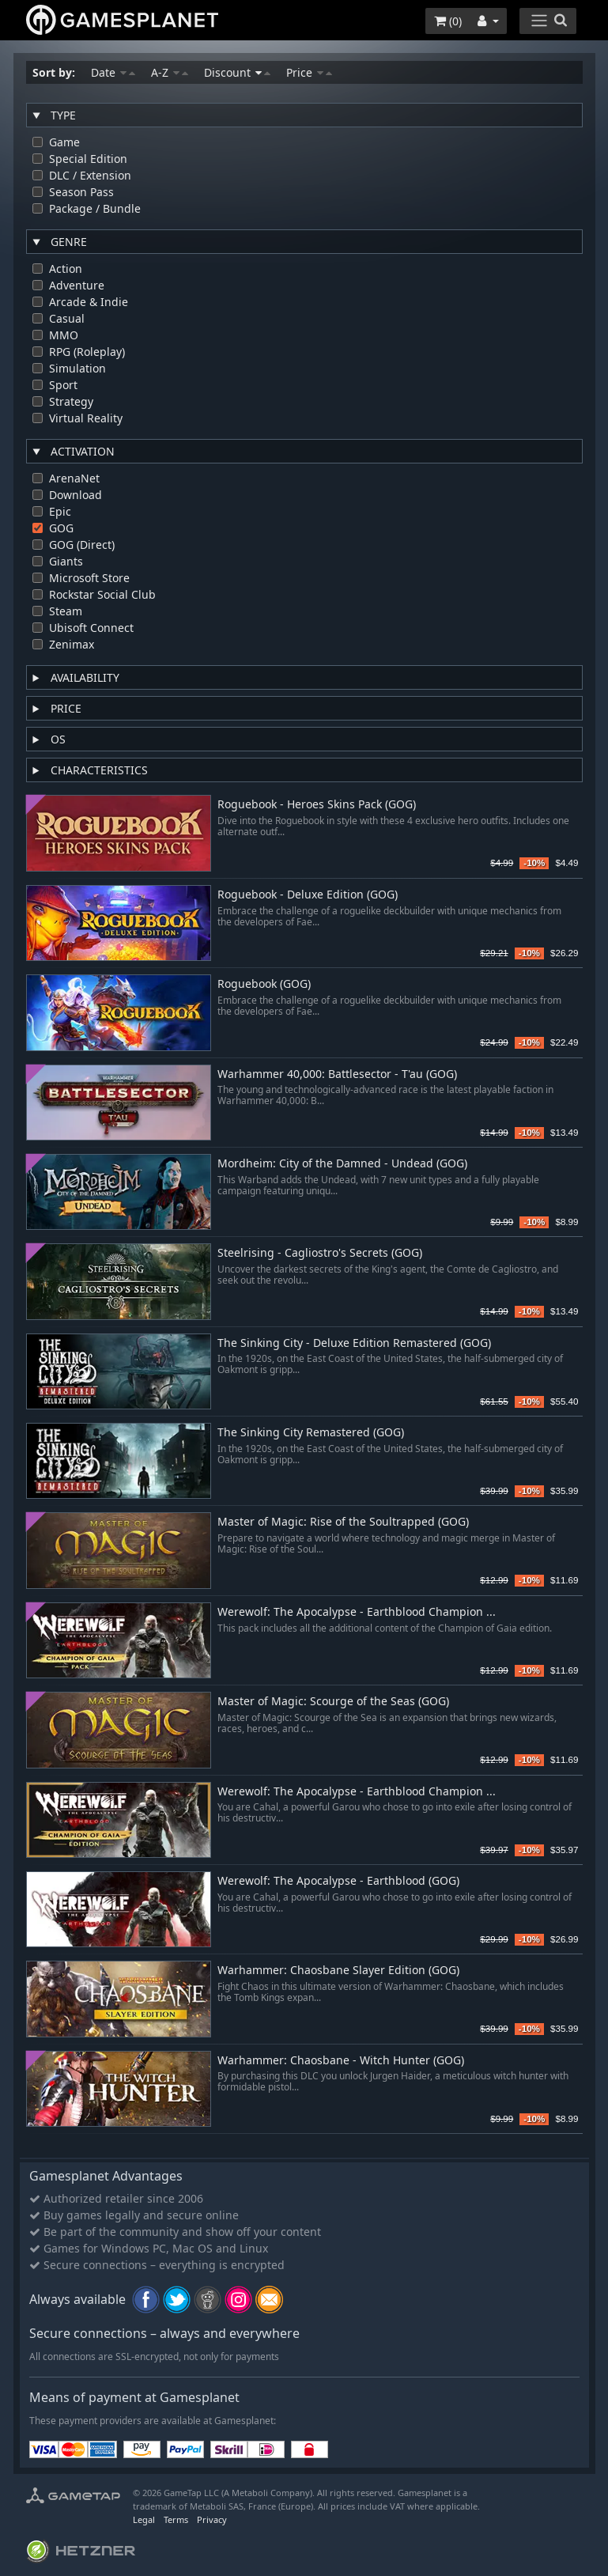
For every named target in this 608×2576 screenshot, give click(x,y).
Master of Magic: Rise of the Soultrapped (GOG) (343, 1522)
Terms (176, 2519)
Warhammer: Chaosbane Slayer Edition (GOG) (338, 1970)
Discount (237, 72)
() (448, 20)
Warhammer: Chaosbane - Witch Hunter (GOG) (340, 2060)
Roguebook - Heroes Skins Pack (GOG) (316, 804)
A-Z (169, 72)
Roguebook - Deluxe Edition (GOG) (307, 895)
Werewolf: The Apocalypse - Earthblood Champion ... (356, 1612)
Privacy (212, 2519)
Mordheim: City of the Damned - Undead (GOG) (342, 1164)
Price (309, 72)
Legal (144, 2519)
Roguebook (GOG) (264, 984)
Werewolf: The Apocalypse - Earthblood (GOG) (338, 1881)
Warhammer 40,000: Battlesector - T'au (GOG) (337, 1074)
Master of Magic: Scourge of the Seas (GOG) (333, 1701)
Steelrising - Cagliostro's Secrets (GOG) (319, 1253)
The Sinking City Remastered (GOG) (310, 1432)
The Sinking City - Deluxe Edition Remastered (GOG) (354, 1343)
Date (113, 72)
